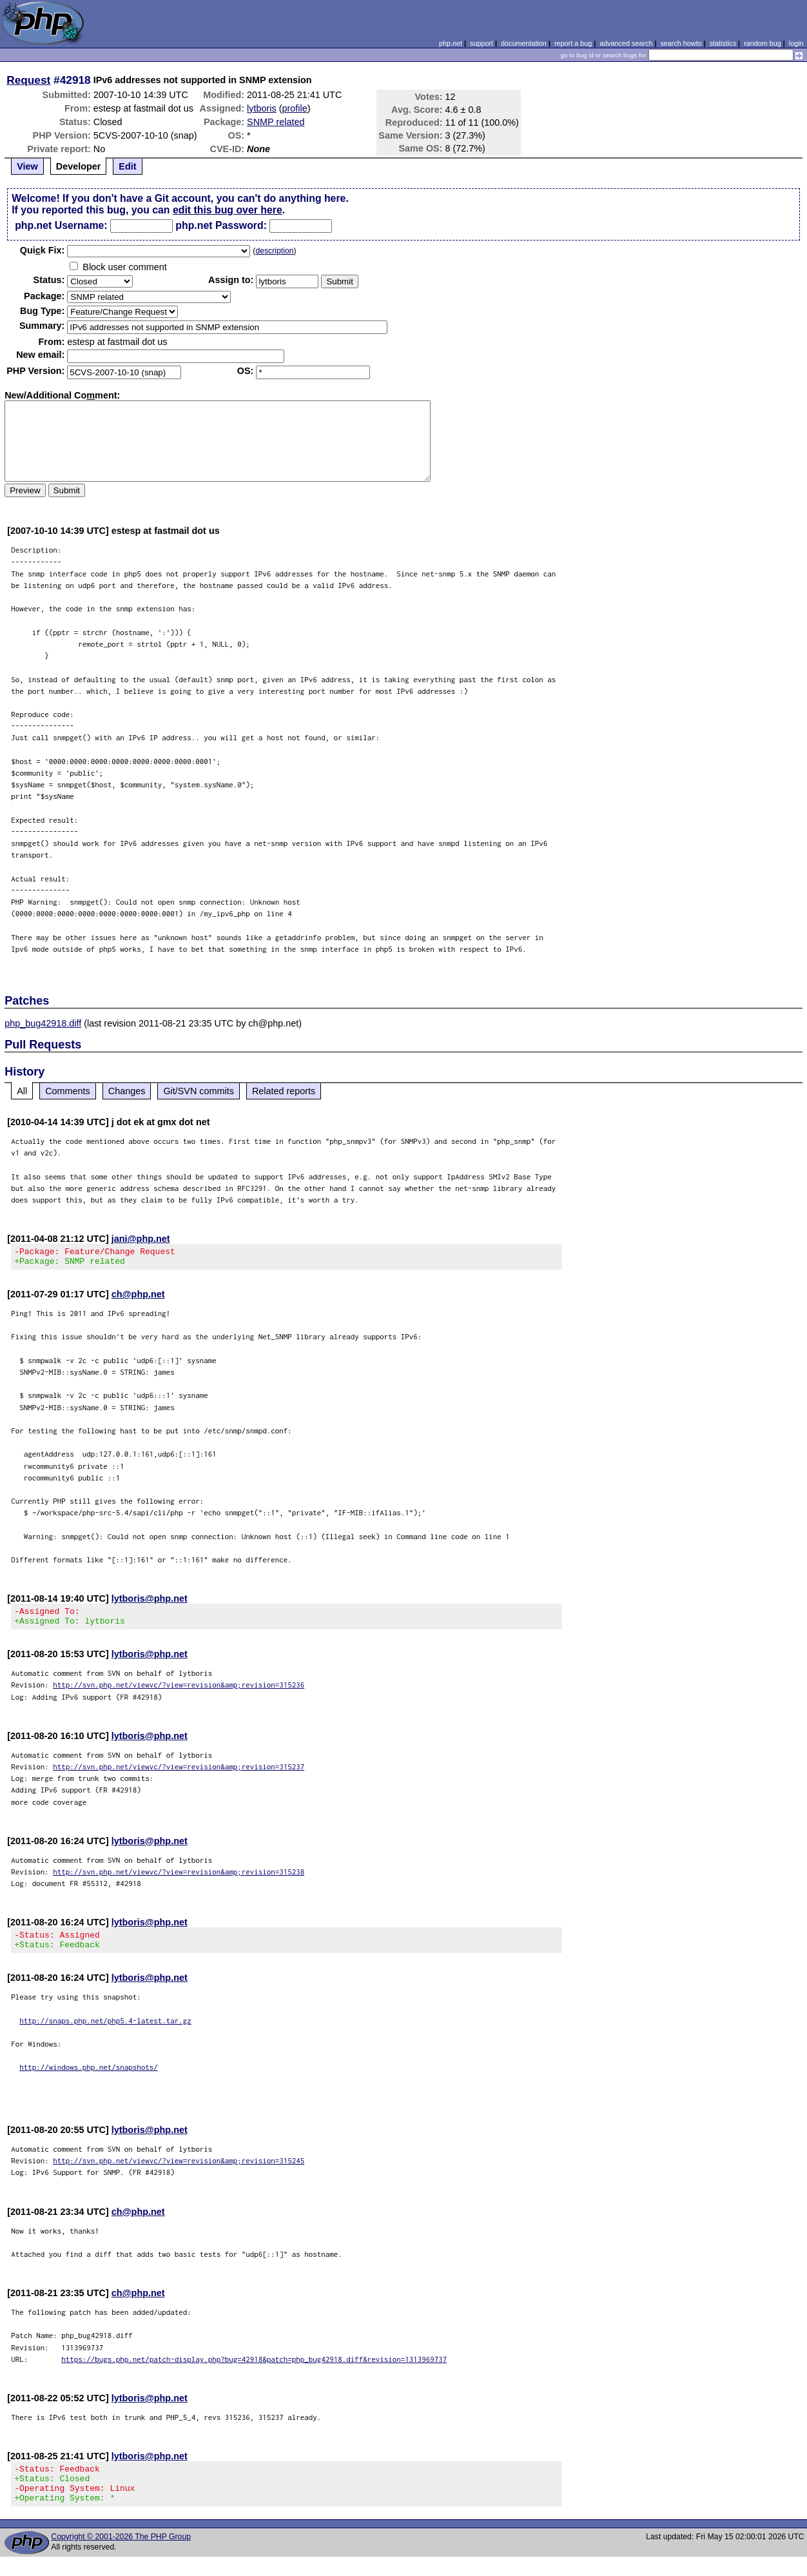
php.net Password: (221, 225)
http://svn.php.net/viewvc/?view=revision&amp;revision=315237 (178, 1774)
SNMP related (275, 122)
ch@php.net (138, 1298)
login (796, 43)
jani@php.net (141, 1239)
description (274, 250)
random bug (762, 43)
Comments (67, 1091)
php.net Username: (61, 225)
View (27, 166)
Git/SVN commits (198, 1091)
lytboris (262, 108)
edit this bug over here (227, 209)
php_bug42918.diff (43, 1023)
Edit (127, 166)
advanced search (625, 43)
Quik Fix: (42, 250)
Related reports (283, 1091)
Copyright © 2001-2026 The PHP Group (121, 2556)
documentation (524, 43)
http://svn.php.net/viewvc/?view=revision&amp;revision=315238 (178, 1879)
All (22, 1091)
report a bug (573, 43)
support (481, 43)
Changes (127, 1091)
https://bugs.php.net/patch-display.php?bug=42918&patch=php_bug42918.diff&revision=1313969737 (254, 2370)
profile (294, 108)
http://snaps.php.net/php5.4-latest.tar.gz (105, 2032)
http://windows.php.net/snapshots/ (88, 2078)
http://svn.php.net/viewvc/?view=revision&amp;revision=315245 (178, 2172)
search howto (680, 43)
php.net (450, 43)
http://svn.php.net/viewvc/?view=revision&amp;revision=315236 (178, 1692)
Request (28, 80)
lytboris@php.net (150, 1602)
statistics (723, 43)
